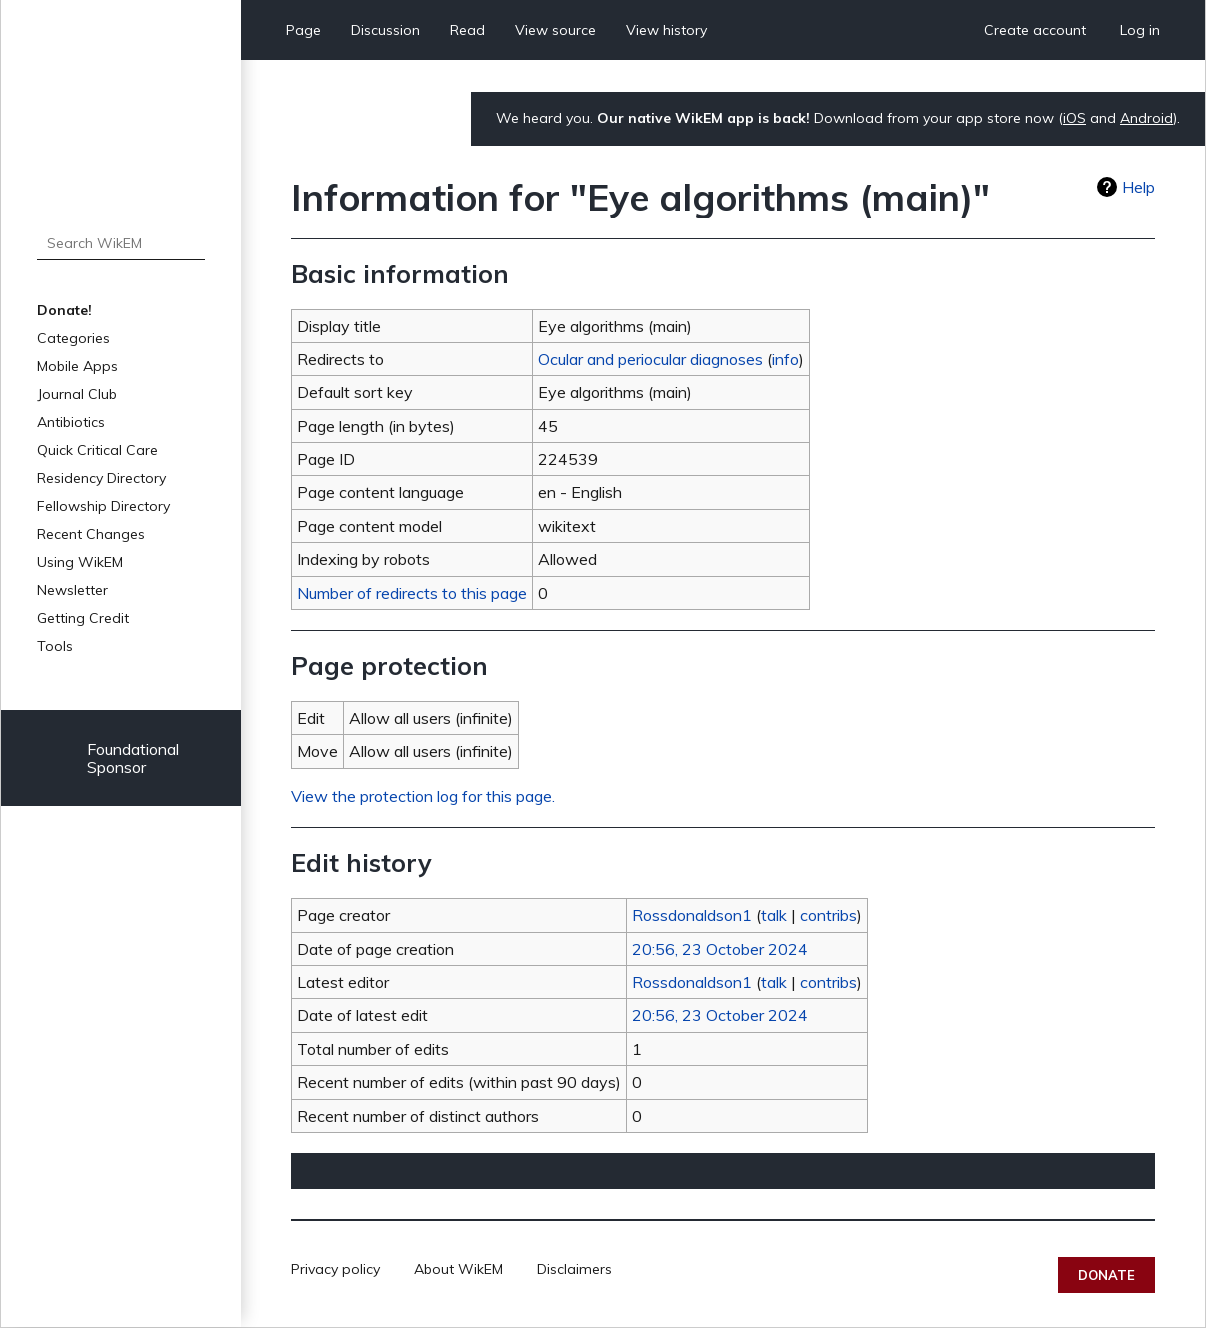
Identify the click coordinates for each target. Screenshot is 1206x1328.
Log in (1140, 30)
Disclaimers (574, 1269)
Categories (73, 338)
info (785, 359)
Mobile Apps (77, 366)
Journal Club (77, 394)
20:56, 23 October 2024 (720, 949)
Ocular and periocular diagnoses (650, 359)
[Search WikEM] (121, 243)
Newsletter (72, 590)
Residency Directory (101, 478)
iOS (1074, 118)
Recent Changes (91, 534)
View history (666, 30)
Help (1138, 187)
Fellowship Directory (103, 506)
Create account (1035, 30)
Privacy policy (335, 1269)
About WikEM (458, 1269)
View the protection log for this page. (423, 796)
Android (1146, 118)
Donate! (64, 310)
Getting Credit (83, 618)
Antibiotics (71, 422)
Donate (1106, 1275)
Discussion (385, 30)
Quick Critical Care (97, 450)
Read (467, 30)
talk (774, 915)
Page (303, 30)
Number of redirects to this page (412, 593)
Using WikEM (80, 562)
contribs (828, 915)
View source (555, 30)
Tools (55, 646)
